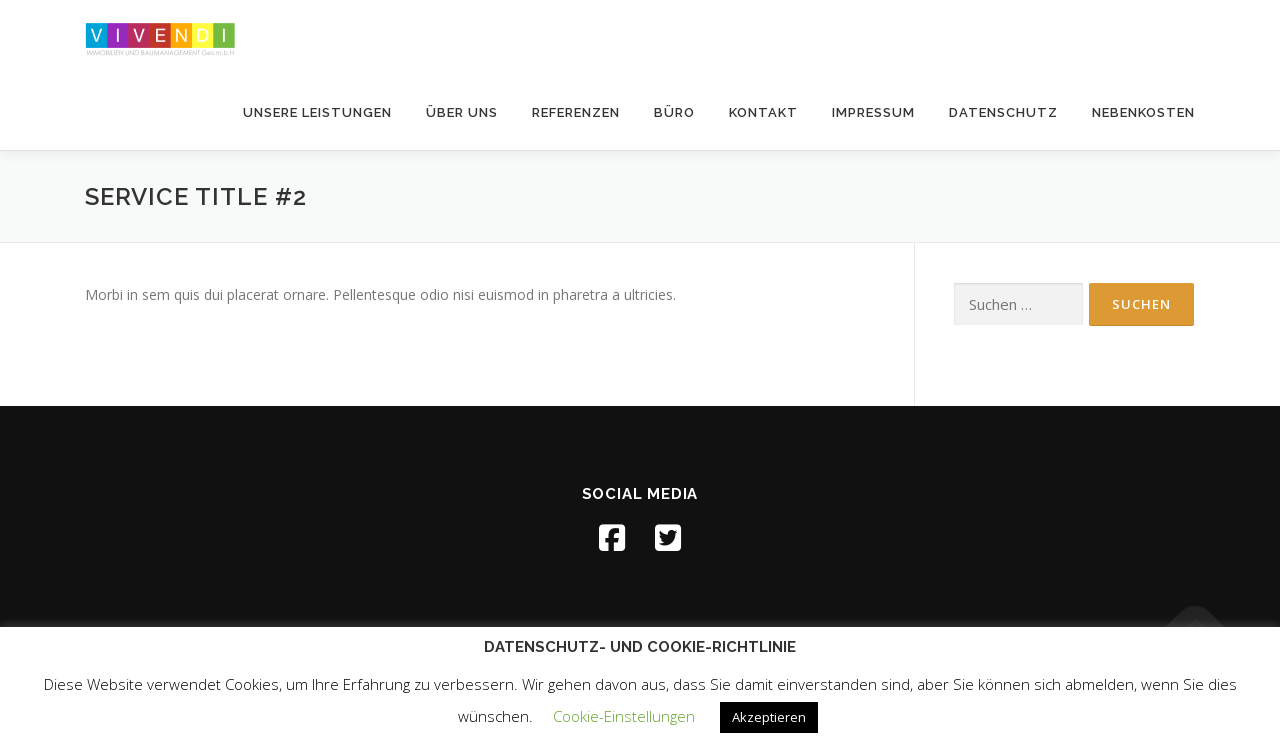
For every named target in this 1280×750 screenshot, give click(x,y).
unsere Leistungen (317, 112)
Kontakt (763, 112)
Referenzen (576, 112)
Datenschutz (1003, 112)
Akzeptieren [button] (769, 717)
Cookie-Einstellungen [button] (624, 716)
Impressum (873, 112)
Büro (674, 112)
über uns (462, 112)
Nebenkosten (1143, 112)
